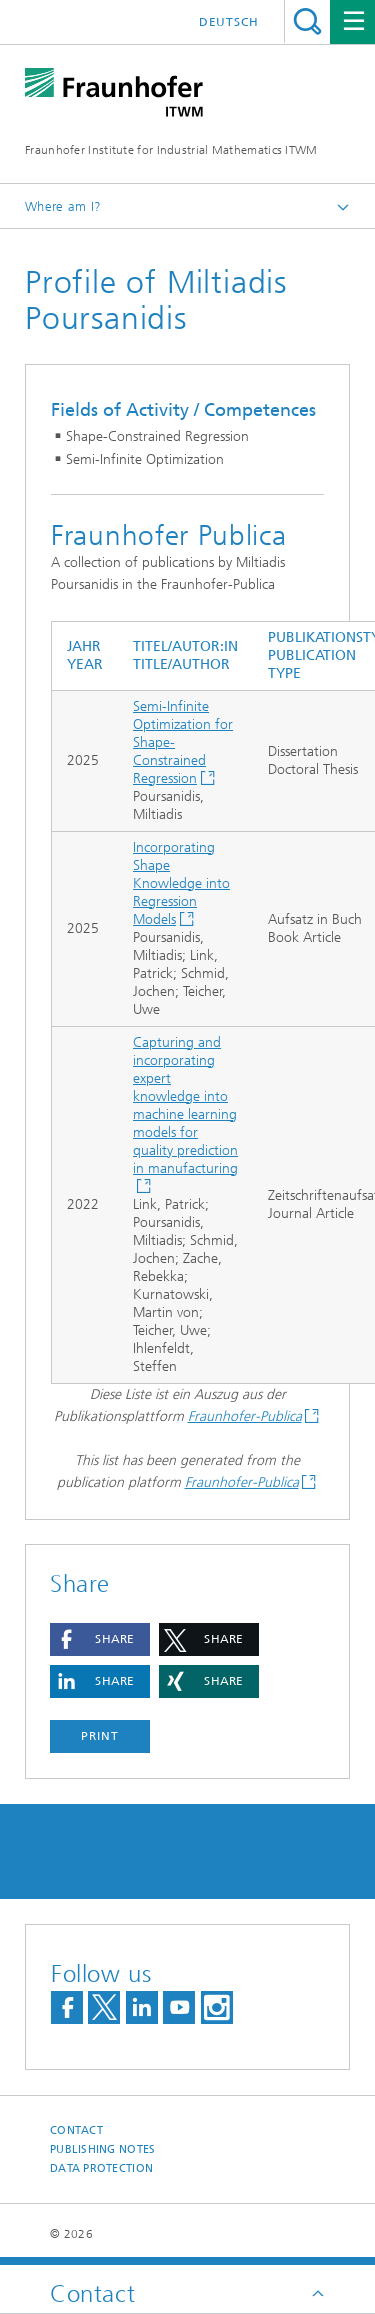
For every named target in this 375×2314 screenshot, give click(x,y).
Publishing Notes (102, 2149)
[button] (100, 1639)
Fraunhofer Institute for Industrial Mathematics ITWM (171, 150)
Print (100, 1736)
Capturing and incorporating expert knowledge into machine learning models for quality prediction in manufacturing (185, 1105)
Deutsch (229, 22)
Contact (76, 2130)
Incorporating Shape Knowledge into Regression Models (181, 883)
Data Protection (101, 2168)
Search (307, 21)
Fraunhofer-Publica (245, 1416)
